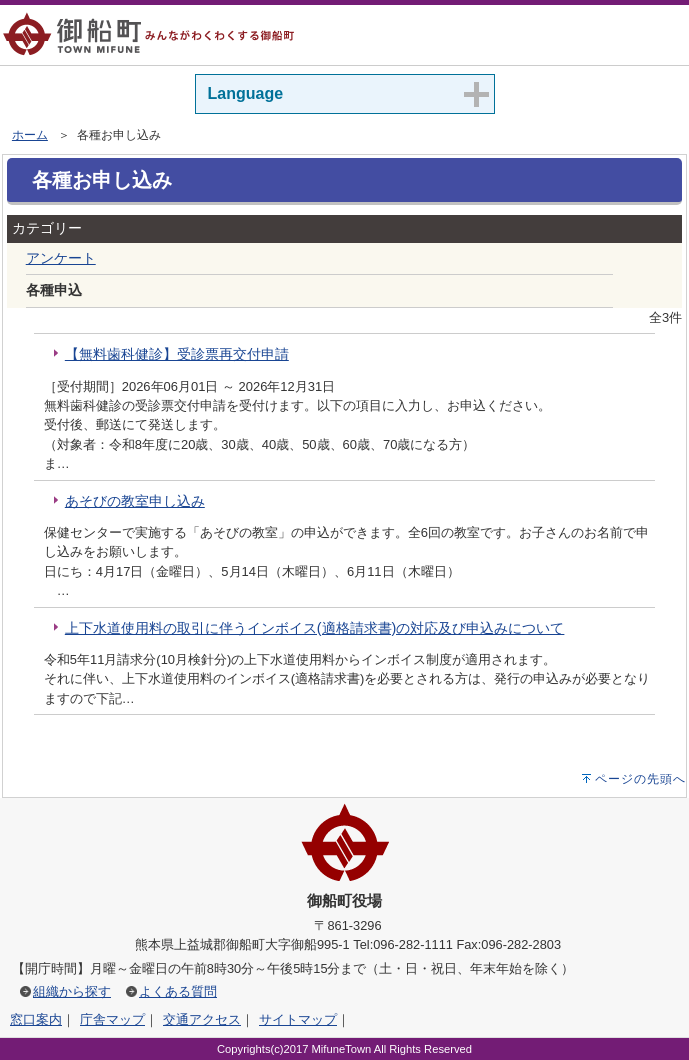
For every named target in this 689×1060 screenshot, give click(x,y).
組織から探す (72, 991)
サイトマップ (298, 1019)
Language (246, 93)
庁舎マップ (112, 1019)
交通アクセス (202, 1019)
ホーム (30, 135)
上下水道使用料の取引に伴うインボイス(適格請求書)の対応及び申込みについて (315, 628)
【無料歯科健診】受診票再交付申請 (177, 354)
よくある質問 (178, 991)
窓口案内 (36, 1019)
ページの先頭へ (640, 779)
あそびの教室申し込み (135, 501)
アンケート (61, 258)
